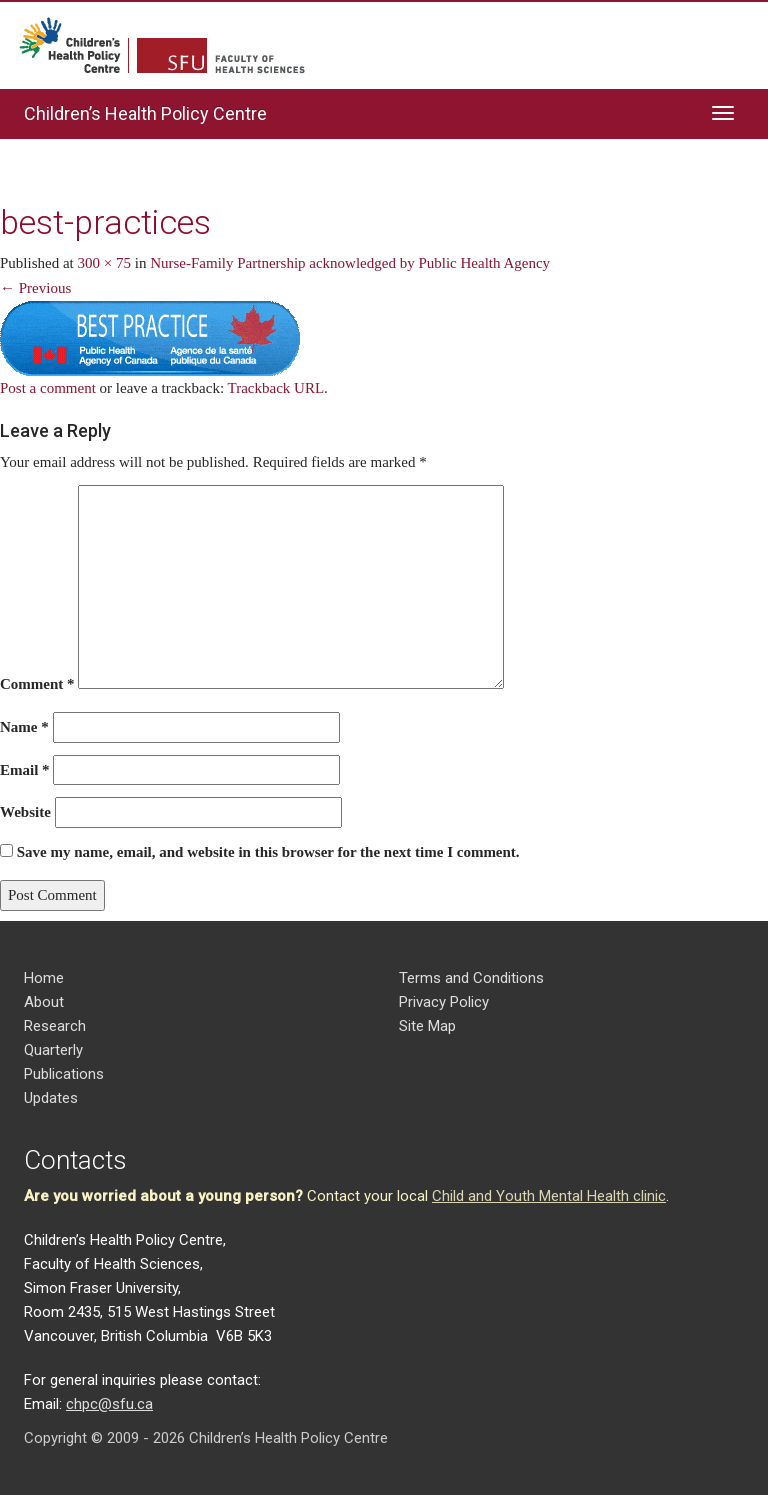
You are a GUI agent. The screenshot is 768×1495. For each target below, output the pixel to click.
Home (44, 978)
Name (24, 727)
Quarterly (53, 1050)
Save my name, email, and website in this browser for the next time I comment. (268, 852)
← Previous (35, 288)
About (44, 1002)
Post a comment (48, 388)
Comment (37, 684)
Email (25, 770)
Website (25, 812)
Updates (51, 1098)
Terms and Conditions (471, 978)
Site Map (427, 1026)
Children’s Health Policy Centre (145, 113)
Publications (64, 1074)
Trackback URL (276, 388)
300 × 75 (104, 263)
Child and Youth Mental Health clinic (549, 1196)
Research (55, 1026)
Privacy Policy (444, 1002)
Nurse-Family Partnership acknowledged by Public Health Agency (350, 263)
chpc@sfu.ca (109, 1404)
